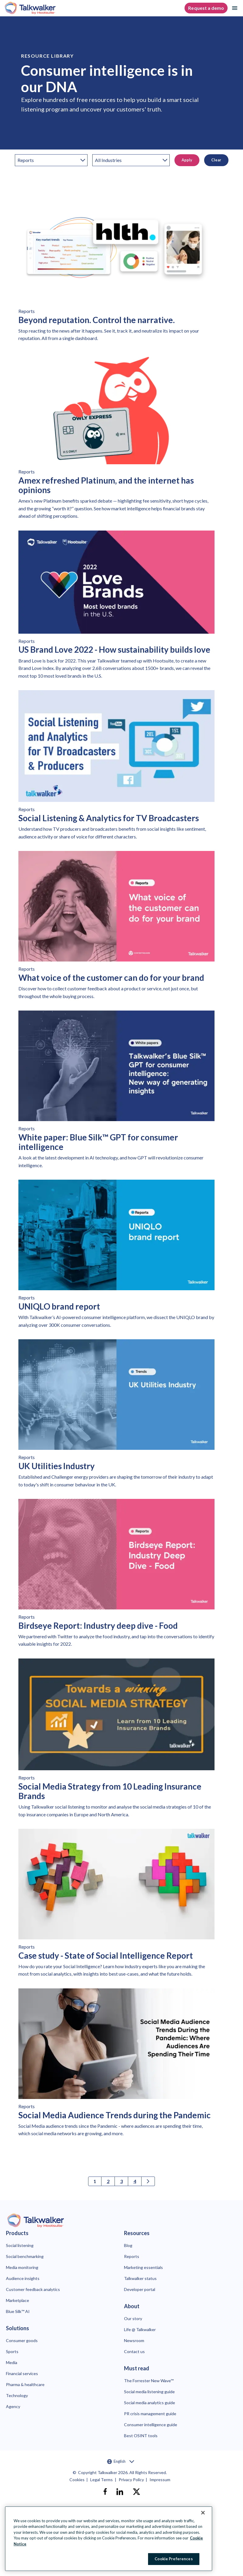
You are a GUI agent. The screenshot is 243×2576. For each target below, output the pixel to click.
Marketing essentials (143, 2267)
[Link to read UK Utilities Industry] (116, 1415)
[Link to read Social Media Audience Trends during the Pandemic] (116, 2064)
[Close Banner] (202, 2512)
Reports (131, 2256)
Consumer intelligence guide (150, 2424)
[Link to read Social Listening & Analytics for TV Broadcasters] (116, 767)
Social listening (20, 2245)
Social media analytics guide (149, 2402)
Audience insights (22, 2278)
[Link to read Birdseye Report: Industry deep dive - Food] (116, 1575)
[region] (108, 2538)
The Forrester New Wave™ (149, 2380)
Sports (12, 2351)
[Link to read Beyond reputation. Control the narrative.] (116, 269)
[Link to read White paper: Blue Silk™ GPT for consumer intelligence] (116, 1092)
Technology (17, 2395)
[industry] (131, 160)
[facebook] (105, 2491)
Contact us (134, 2351)
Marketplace (17, 2300)
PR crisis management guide (150, 2413)
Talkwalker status (140, 2278)
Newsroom (134, 2340)
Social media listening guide (149, 2391)
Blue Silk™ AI (18, 2311)
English (120, 2461)
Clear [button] (216, 160)
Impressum (160, 2479)
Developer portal (139, 2289)
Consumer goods (22, 2340)
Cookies (77, 2479)
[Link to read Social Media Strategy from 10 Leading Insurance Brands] (116, 1740)
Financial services (22, 2373)
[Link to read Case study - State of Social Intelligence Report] (116, 1905)
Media (11, 2362)
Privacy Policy (131, 2479)
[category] (51, 160)
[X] (136, 2491)
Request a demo (206, 8)
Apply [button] (187, 160)
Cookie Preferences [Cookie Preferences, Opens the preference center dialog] (174, 2558)
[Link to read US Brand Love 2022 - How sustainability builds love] (116, 607)
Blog (128, 2245)
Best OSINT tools (141, 2435)
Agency (13, 2406)
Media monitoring (22, 2267)
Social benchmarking (25, 2256)
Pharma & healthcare (25, 2384)
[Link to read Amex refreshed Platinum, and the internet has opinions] (116, 438)
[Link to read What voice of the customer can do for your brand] (116, 927)
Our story (133, 2318)
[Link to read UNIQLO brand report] (116, 1256)
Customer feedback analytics (33, 2289)
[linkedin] (120, 2491)
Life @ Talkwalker (140, 2329)
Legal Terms (101, 2479)
